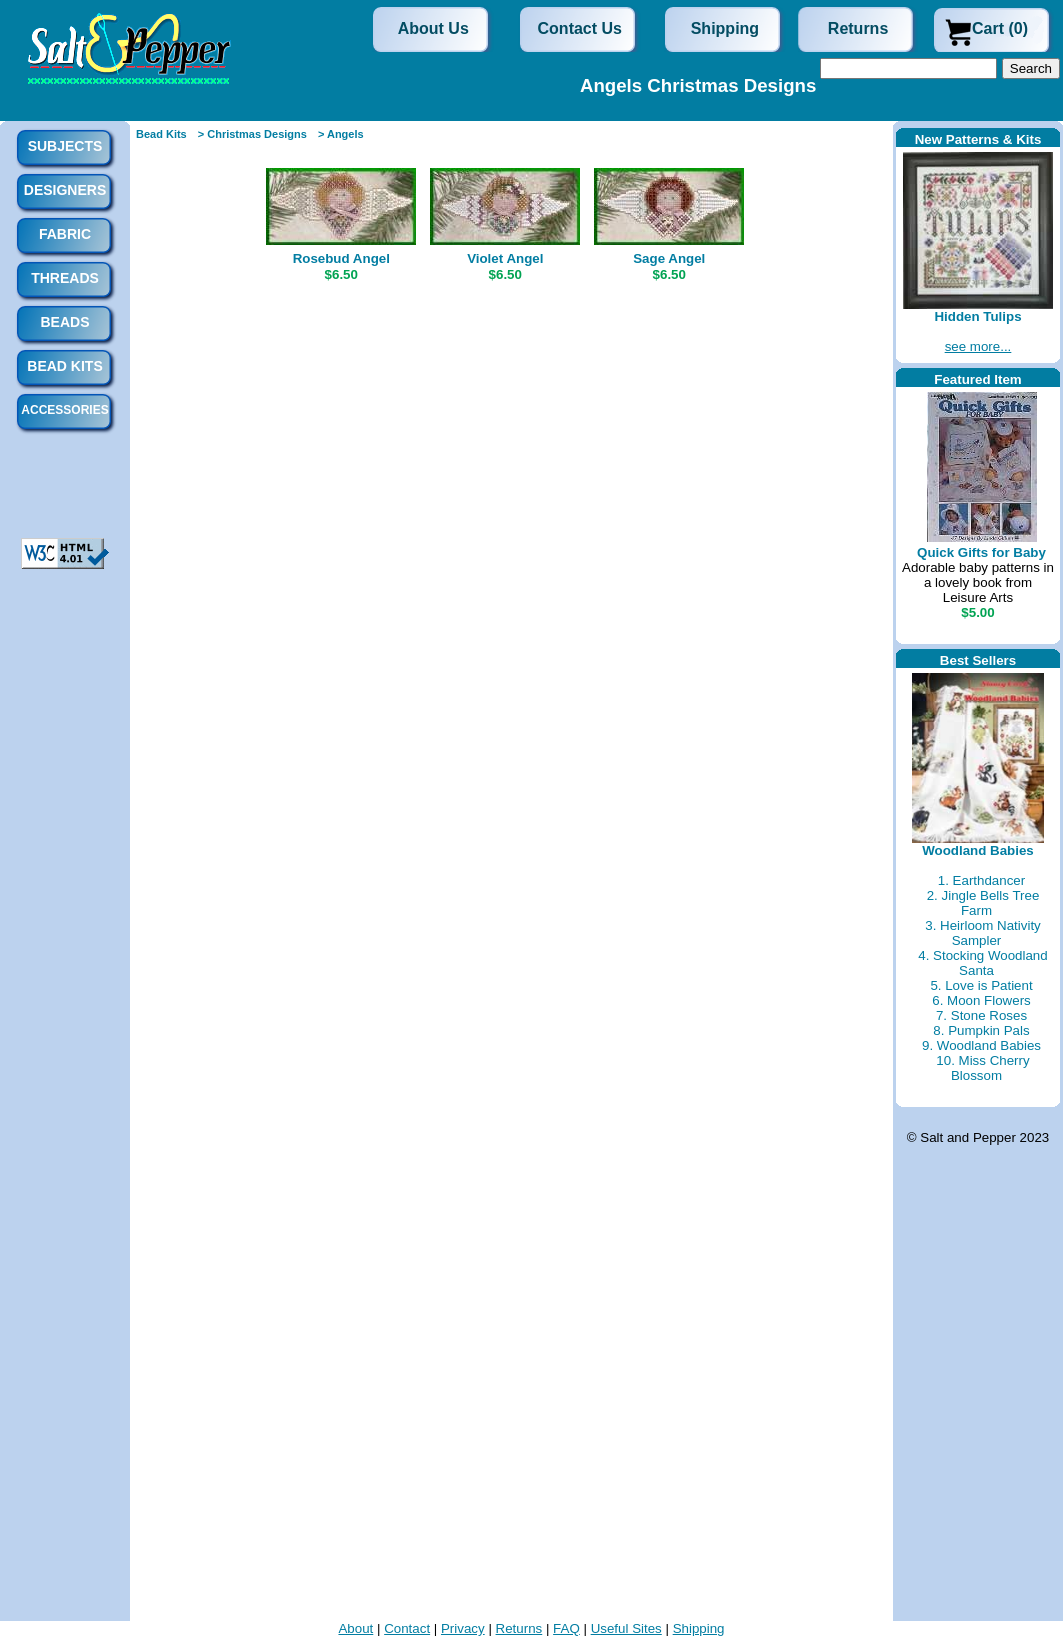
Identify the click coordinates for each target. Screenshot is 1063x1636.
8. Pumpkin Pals (981, 1030)
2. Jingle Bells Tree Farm (983, 903)
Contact (407, 1628)
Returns (858, 28)
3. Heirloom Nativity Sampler (983, 933)
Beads (64, 322)
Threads (65, 278)
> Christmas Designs (252, 134)
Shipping (725, 28)
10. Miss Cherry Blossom (982, 1068)
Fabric (65, 234)
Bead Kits (161, 134)
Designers (65, 190)
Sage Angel (669, 258)
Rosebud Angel (341, 258)
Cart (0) (1000, 28)
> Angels (341, 134)
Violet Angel (505, 258)
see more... (978, 346)
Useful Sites (626, 1628)
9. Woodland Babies (981, 1045)
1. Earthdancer (981, 880)
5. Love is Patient (981, 985)
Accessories (64, 410)
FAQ (566, 1628)
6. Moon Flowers (981, 1000)
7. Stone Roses (981, 1015)
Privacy (463, 1628)
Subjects (65, 146)
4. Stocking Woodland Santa (982, 963)
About (355, 1628)
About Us (433, 28)
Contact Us (580, 28)
